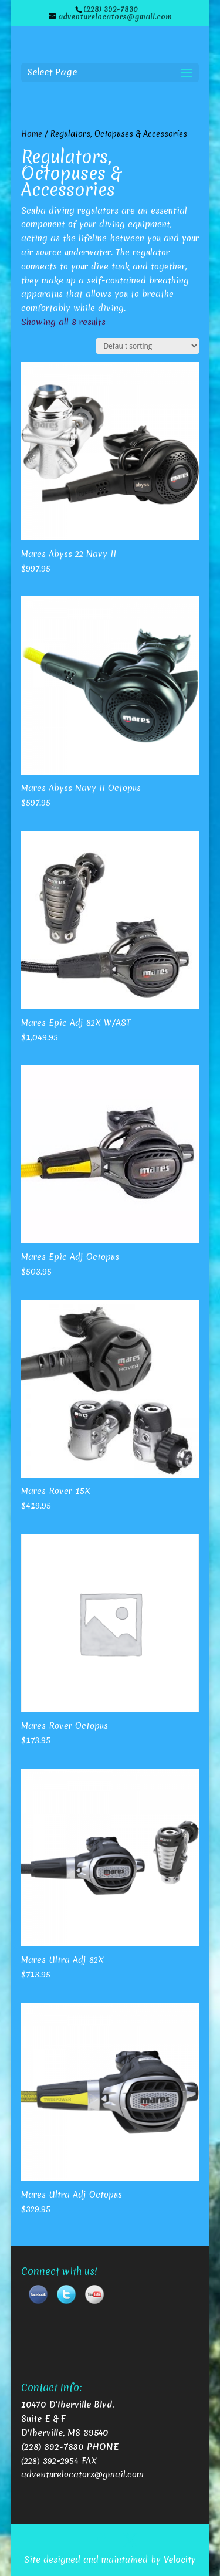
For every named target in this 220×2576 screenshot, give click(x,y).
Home (31, 134)
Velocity (180, 2559)
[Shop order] (147, 346)
